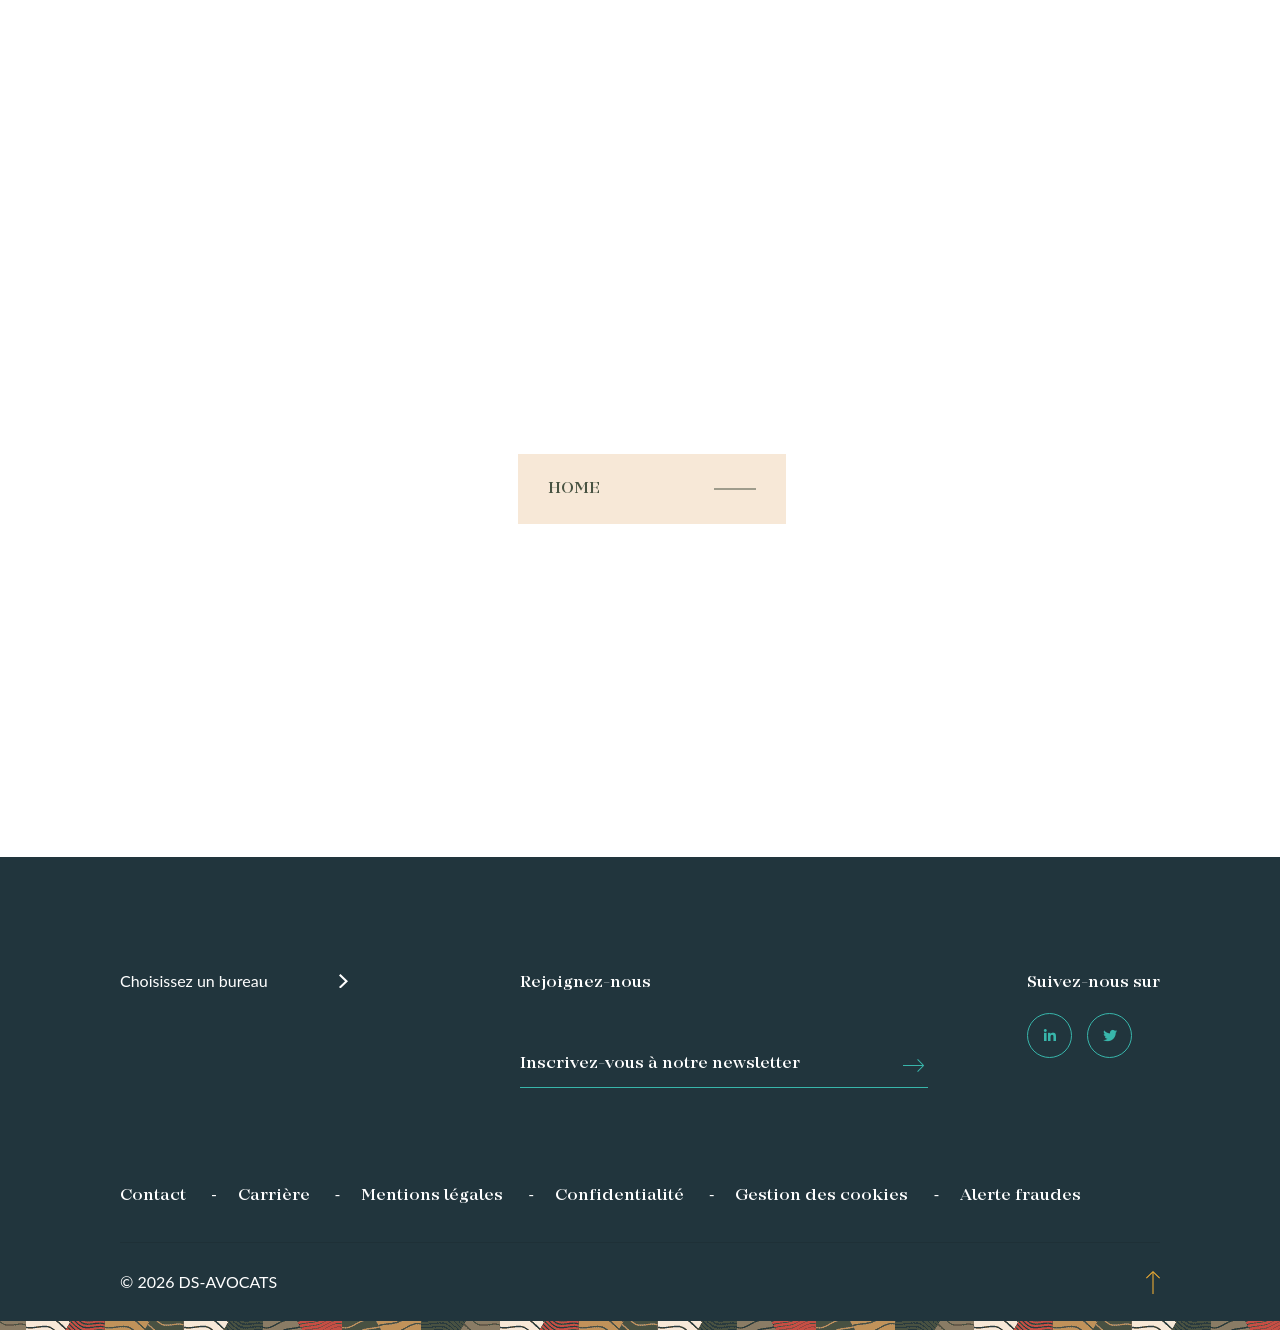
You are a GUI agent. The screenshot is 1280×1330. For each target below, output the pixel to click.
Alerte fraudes (1020, 1196)
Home (574, 489)
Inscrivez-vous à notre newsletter (660, 1064)
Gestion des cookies (821, 1196)
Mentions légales (432, 1196)
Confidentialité (619, 1196)
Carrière (274, 1196)
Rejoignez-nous (585, 983)
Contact (153, 1196)
